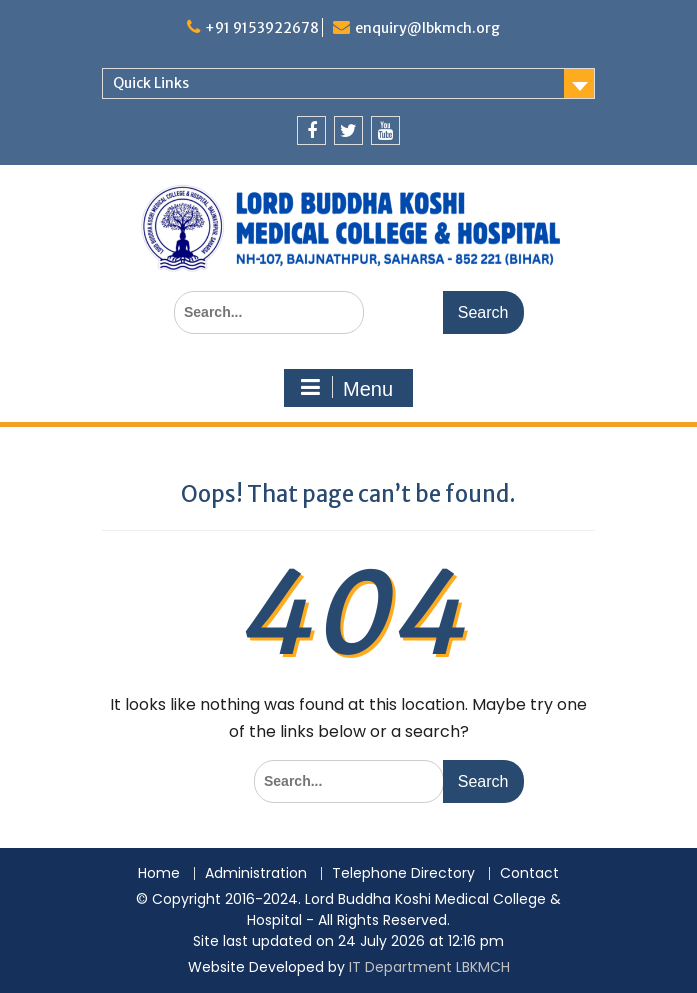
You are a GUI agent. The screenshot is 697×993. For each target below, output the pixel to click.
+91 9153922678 (262, 28)
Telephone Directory (403, 873)
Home (159, 873)
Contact (529, 873)
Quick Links (151, 83)
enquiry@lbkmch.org (427, 28)
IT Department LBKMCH (429, 967)
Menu (346, 388)
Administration (256, 873)
